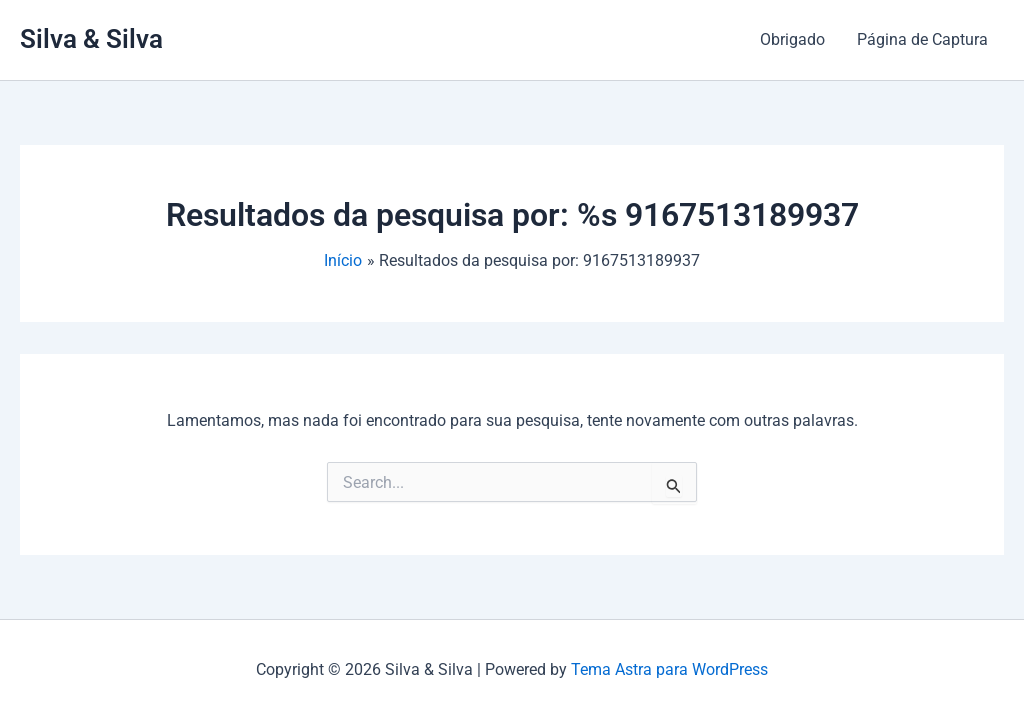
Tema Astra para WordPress (669, 669)
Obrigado (792, 39)
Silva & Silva (91, 39)
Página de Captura (922, 39)
